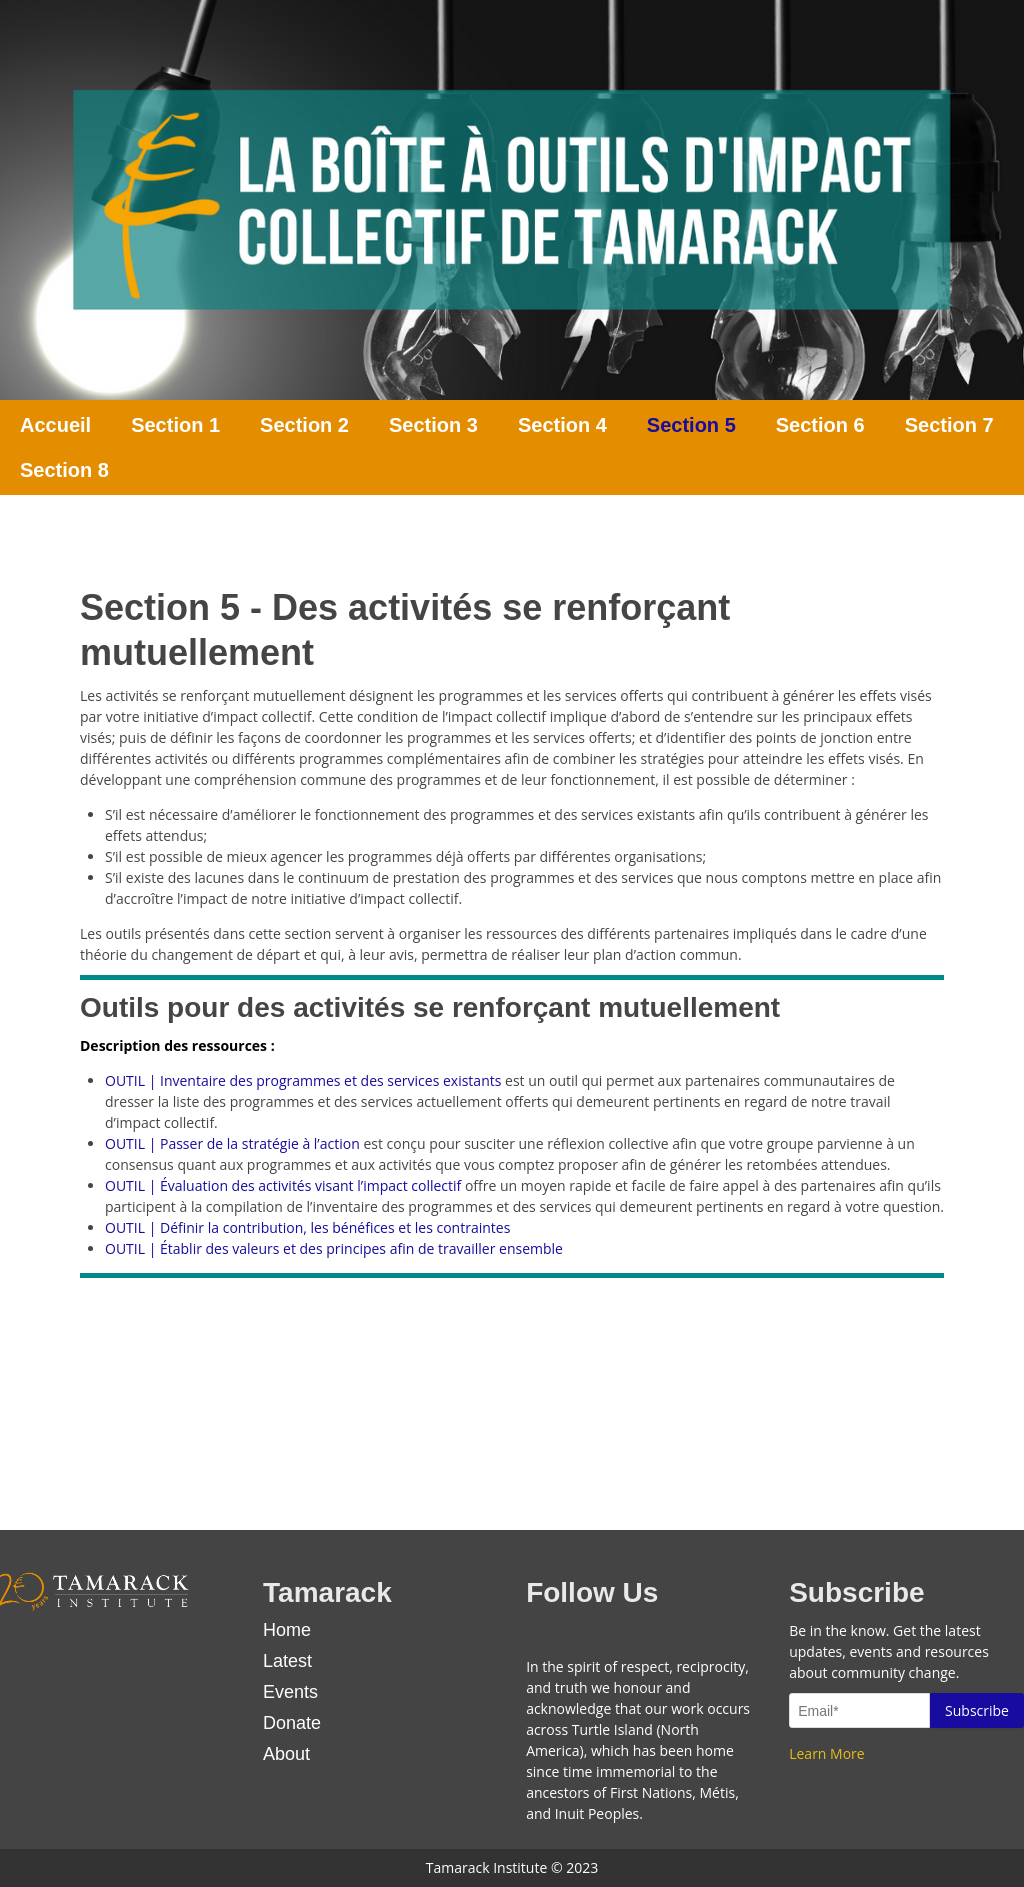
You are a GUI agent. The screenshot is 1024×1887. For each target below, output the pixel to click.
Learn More (827, 1753)
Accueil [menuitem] (55, 425)
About (286, 1754)
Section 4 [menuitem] (562, 425)
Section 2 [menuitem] (304, 425)
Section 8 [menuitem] (64, 470)
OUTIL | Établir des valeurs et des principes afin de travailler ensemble (334, 1248)
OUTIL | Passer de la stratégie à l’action (232, 1143)
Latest (287, 1661)
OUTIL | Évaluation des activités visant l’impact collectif (283, 1185)
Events (290, 1692)
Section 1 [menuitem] (175, 425)
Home (287, 1630)
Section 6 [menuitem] (820, 425)
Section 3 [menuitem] (433, 425)
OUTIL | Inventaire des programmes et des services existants (303, 1080)
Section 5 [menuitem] (691, 425)
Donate (292, 1723)
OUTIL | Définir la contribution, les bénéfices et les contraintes (307, 1227)
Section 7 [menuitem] (949, 425)
